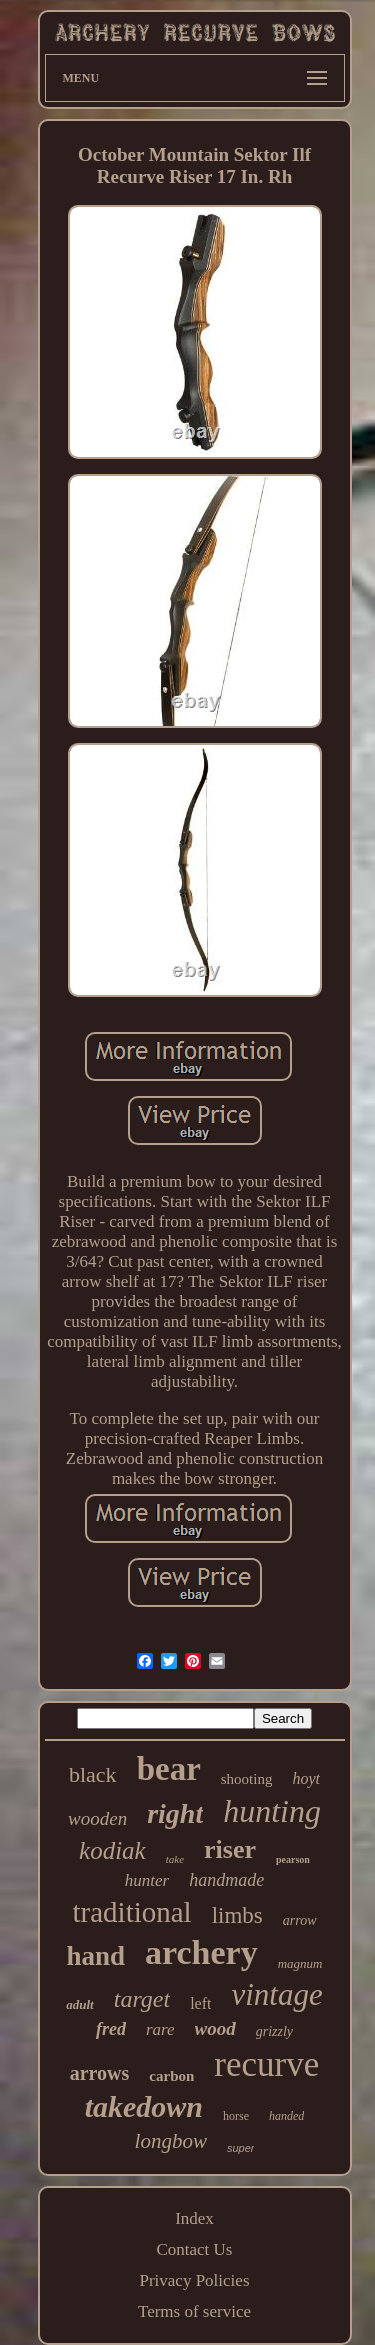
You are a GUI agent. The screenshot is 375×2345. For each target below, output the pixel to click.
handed (286, 2116)
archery (201, 1952)
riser (230, 1849)
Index (194, 2218)
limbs (237, 1915)
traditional (131, 1912)
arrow (300, 1920)
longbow (171, 2141)
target (142, 1999)
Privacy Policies (194, 2280)
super (241, 2148)
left (200, 2003)
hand (95, 1956)
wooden (97, 1818)
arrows (100, 2073)
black (93, 1774)
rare (160, 2029)
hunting (272, 1811)
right (175, 1813)
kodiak (112, 1850)
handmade (226, 1880)
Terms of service (194, 2311)
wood (215, 2028)
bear (169, 1769)
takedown (144, 2106)
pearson (293, 1859)
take (175, 1859)
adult (79, 2004)
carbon (171, 2076)
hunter (147, 1880)
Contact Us (194, 2249)
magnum (300, 1963)
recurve (266, 2064)
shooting (247, 1779)
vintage (276, 1994)
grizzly (274, 2031)
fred (111, 2029)
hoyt (306, 1778)
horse (236, 2116)
